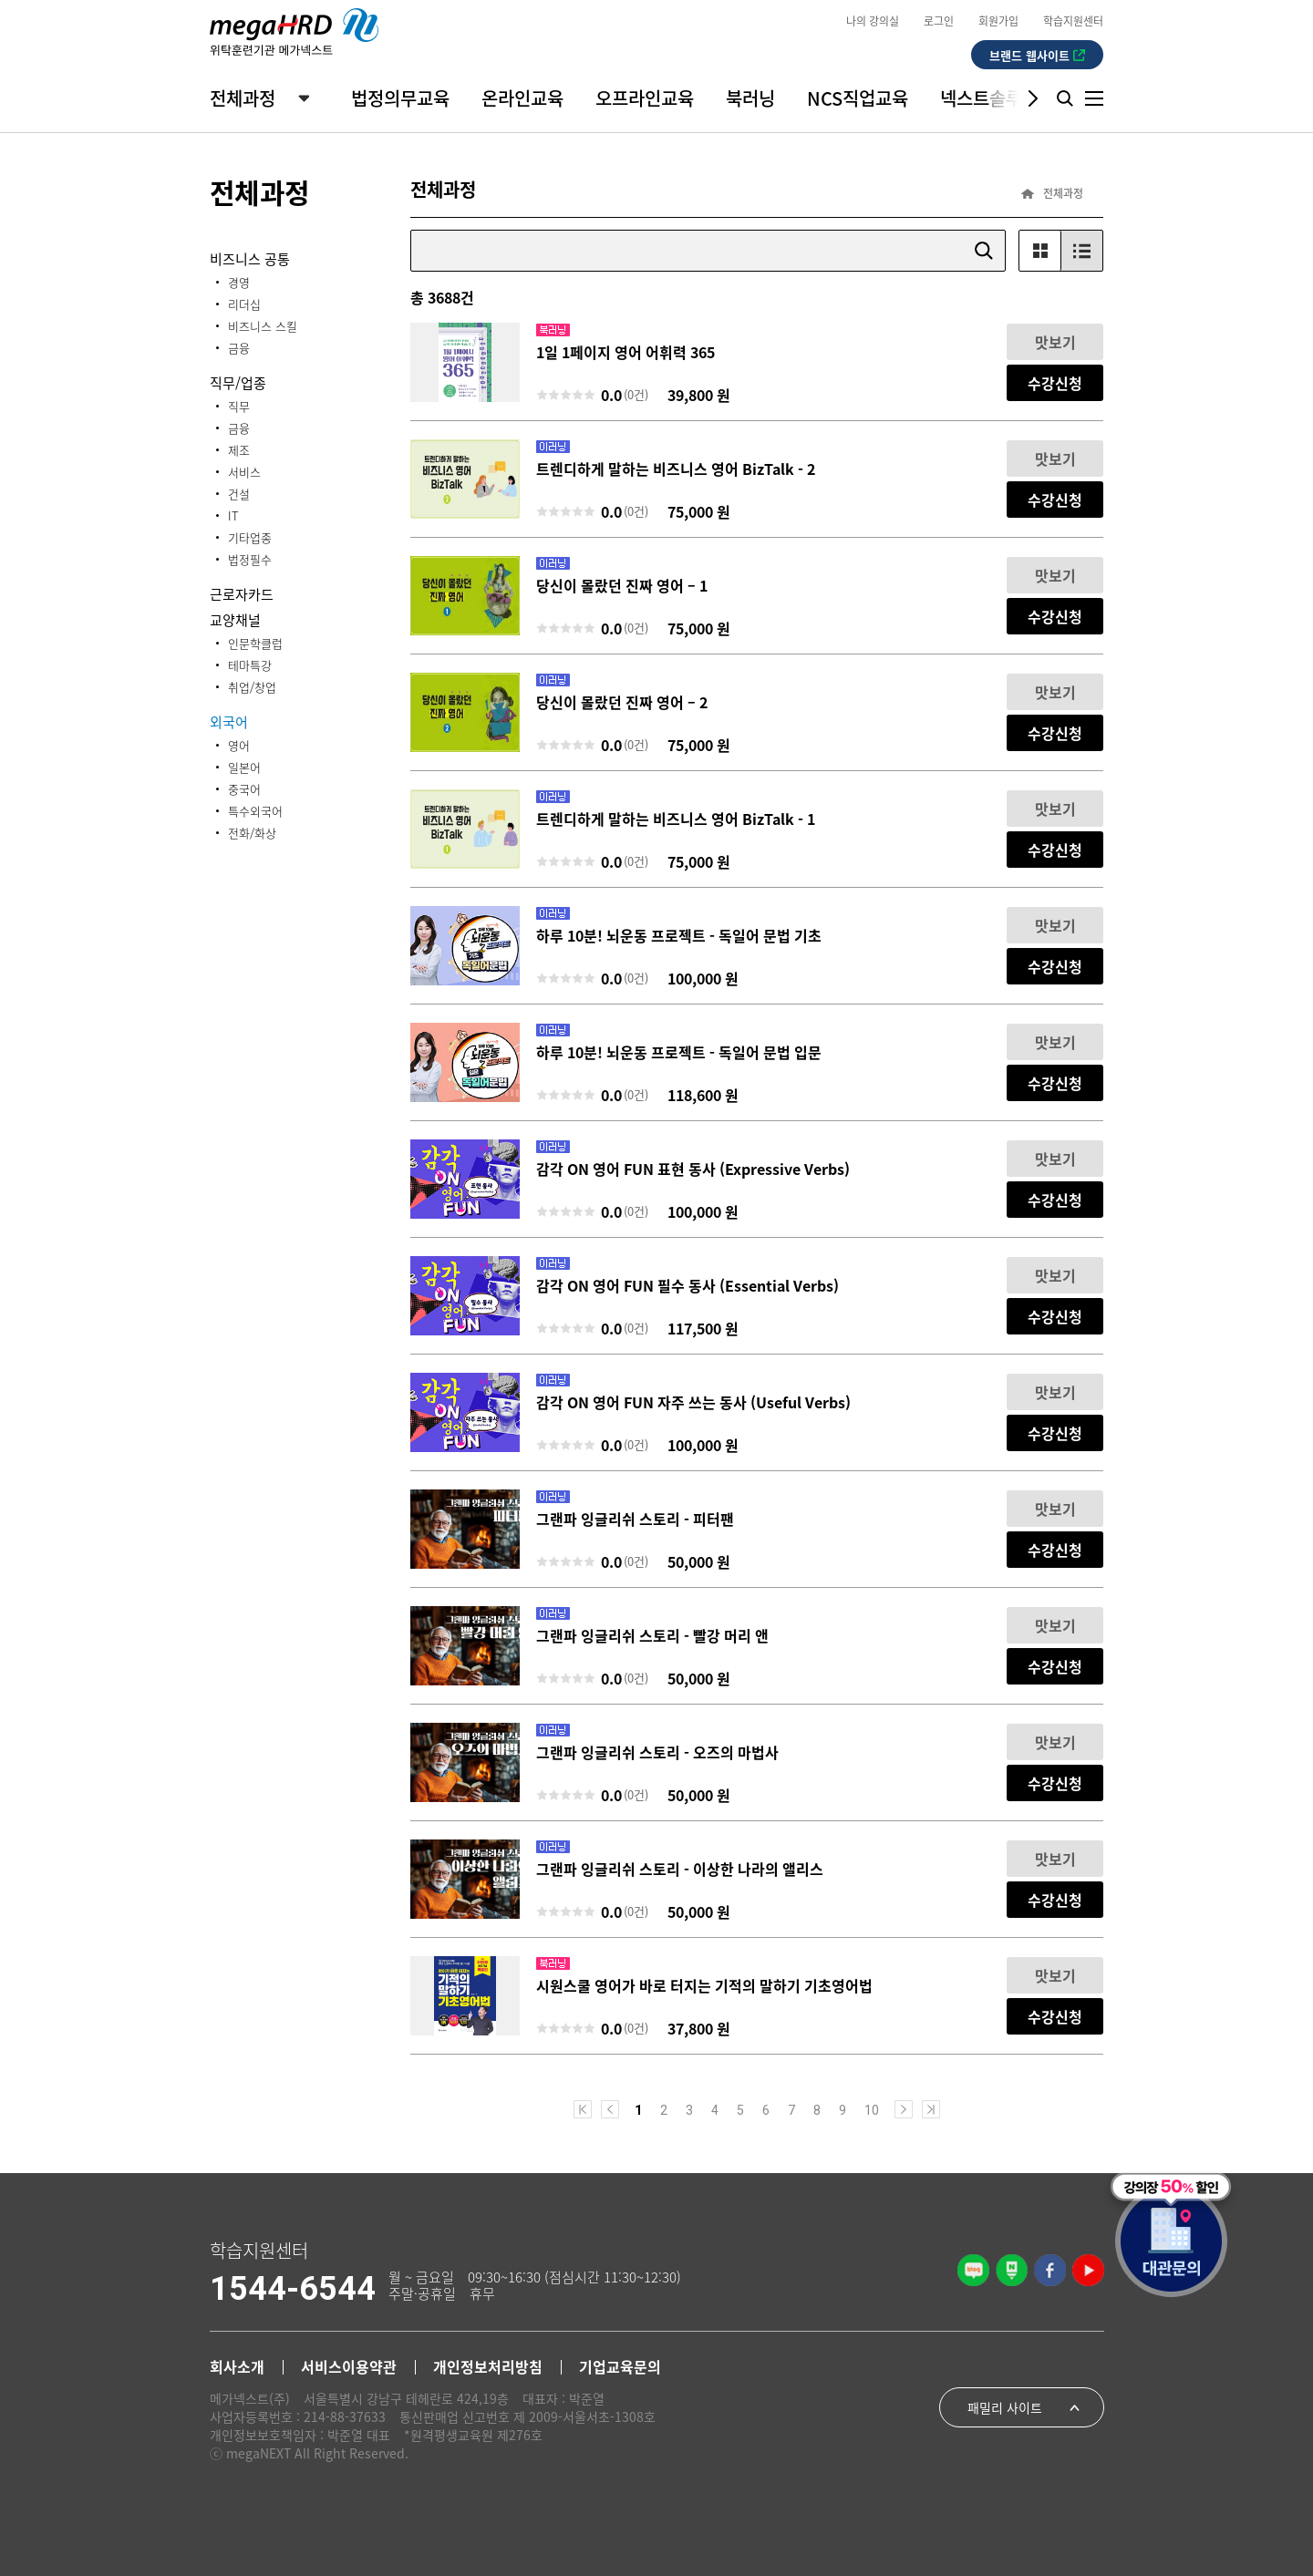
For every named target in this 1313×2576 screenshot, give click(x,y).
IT (233, 515)
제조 (239, 450)
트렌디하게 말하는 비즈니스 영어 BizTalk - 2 (675, 468)
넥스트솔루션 (989, 98)
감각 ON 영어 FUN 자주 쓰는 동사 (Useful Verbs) (693, 1402)
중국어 (244, 789)
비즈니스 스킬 (262, 326)
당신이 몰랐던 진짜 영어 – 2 (622, 702)
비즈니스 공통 (250, 258)
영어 (239, 745)
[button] (1019, 98)
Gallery (1040, 251)
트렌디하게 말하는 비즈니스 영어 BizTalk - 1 (675, 818)
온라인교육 (522, 98)
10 (871, 2110)
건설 (239, 493)
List (1081, 251)
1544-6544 (293, 2289)
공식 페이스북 (1050, 2270)
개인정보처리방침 (488, 2366)
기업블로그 (973, 2270)
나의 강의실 (872, 20)
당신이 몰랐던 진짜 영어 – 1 (622, 585)
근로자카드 (242, 593)
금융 (239, 347)
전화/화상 (252, 832)
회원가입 (998, 20)
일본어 (244, 767)
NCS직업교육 (857, 98)
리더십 (244, 304)
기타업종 (250, 537)
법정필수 (250, 559)
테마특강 (250, 665)
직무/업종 (238, 382)
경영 (239, 282)
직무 (239, 406)
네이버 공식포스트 (1012, 2270)
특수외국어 (255, 810)
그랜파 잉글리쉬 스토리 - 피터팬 (635, 1519)
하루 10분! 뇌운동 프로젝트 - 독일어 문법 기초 (679, 935)
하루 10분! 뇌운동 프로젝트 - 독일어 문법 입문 (679, 1052)
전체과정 (242, 98)
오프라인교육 (644, 98)
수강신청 (1055, 383)
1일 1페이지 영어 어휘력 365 (625, 352)
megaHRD (294, 32)
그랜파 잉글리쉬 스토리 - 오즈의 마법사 (657, 1752)
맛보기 (1055, 342)
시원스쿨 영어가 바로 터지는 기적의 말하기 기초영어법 (704, 1985)
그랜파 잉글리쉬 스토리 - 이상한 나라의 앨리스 (679, 1869)
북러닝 (750, 98)
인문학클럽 (255, 643)
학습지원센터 (1073, 20)
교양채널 (235, 619)
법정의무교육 (400, 98)
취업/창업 (252, 687)
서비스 (244, 471)
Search (1064, 98)
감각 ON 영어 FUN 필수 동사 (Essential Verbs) (687, 1285)
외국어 (229, 721)
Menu (1094, 98)
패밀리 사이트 (1004, 2407)
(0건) (636, 394)
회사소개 (237, 2366)
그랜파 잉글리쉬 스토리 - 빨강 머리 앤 (652, 1635)
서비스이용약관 (349, 2366)
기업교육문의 (620, 2366)
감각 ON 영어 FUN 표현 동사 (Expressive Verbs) (693, 1169)
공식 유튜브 (1088, 2270)
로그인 (939, 20)
